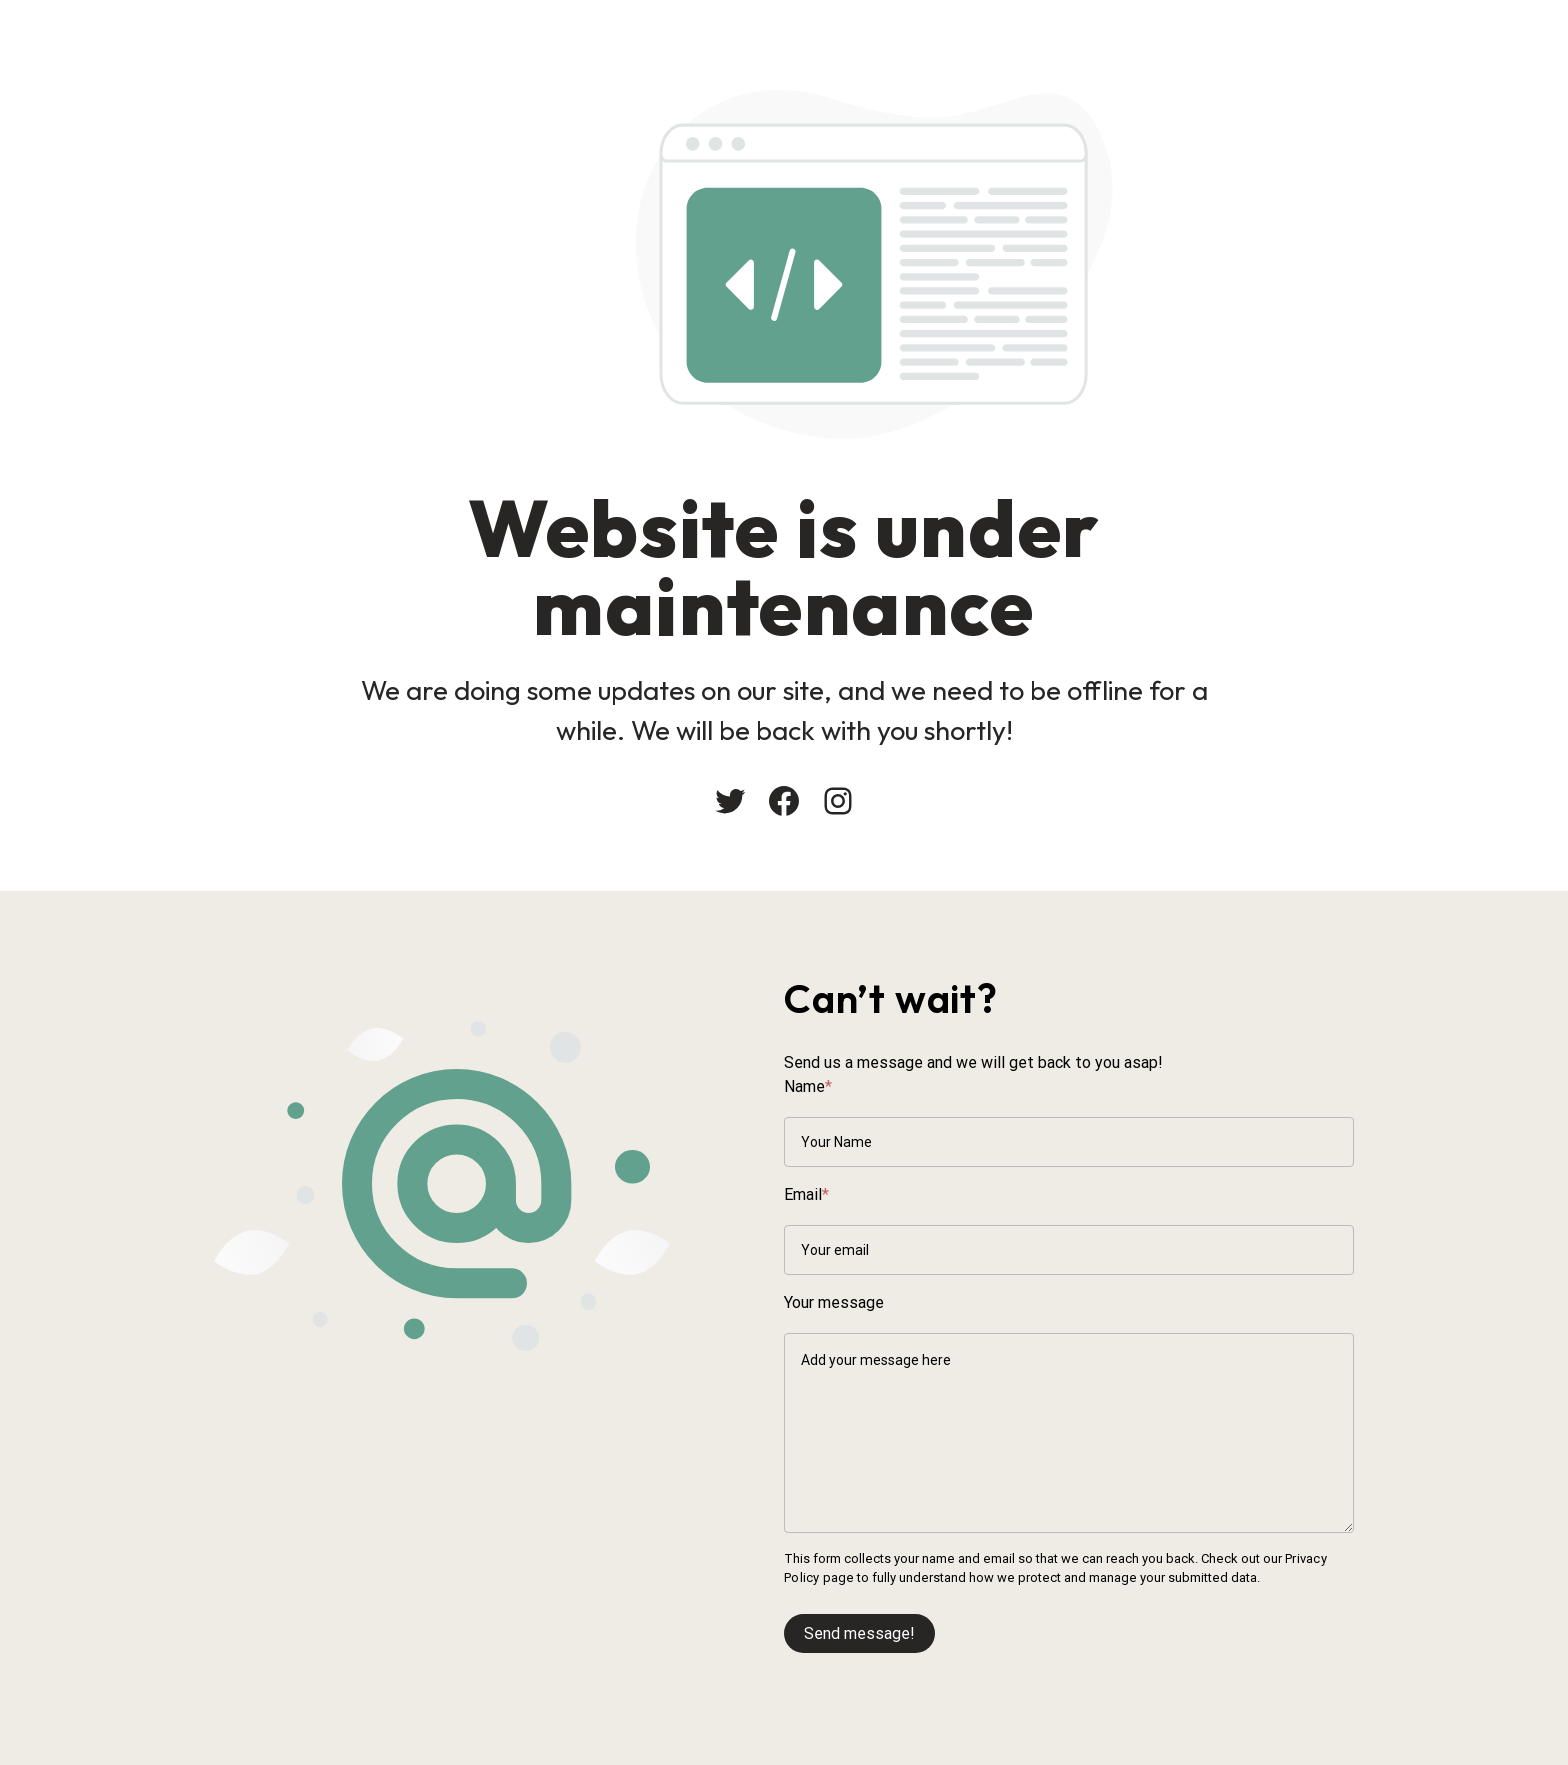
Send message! (859, 1633)
